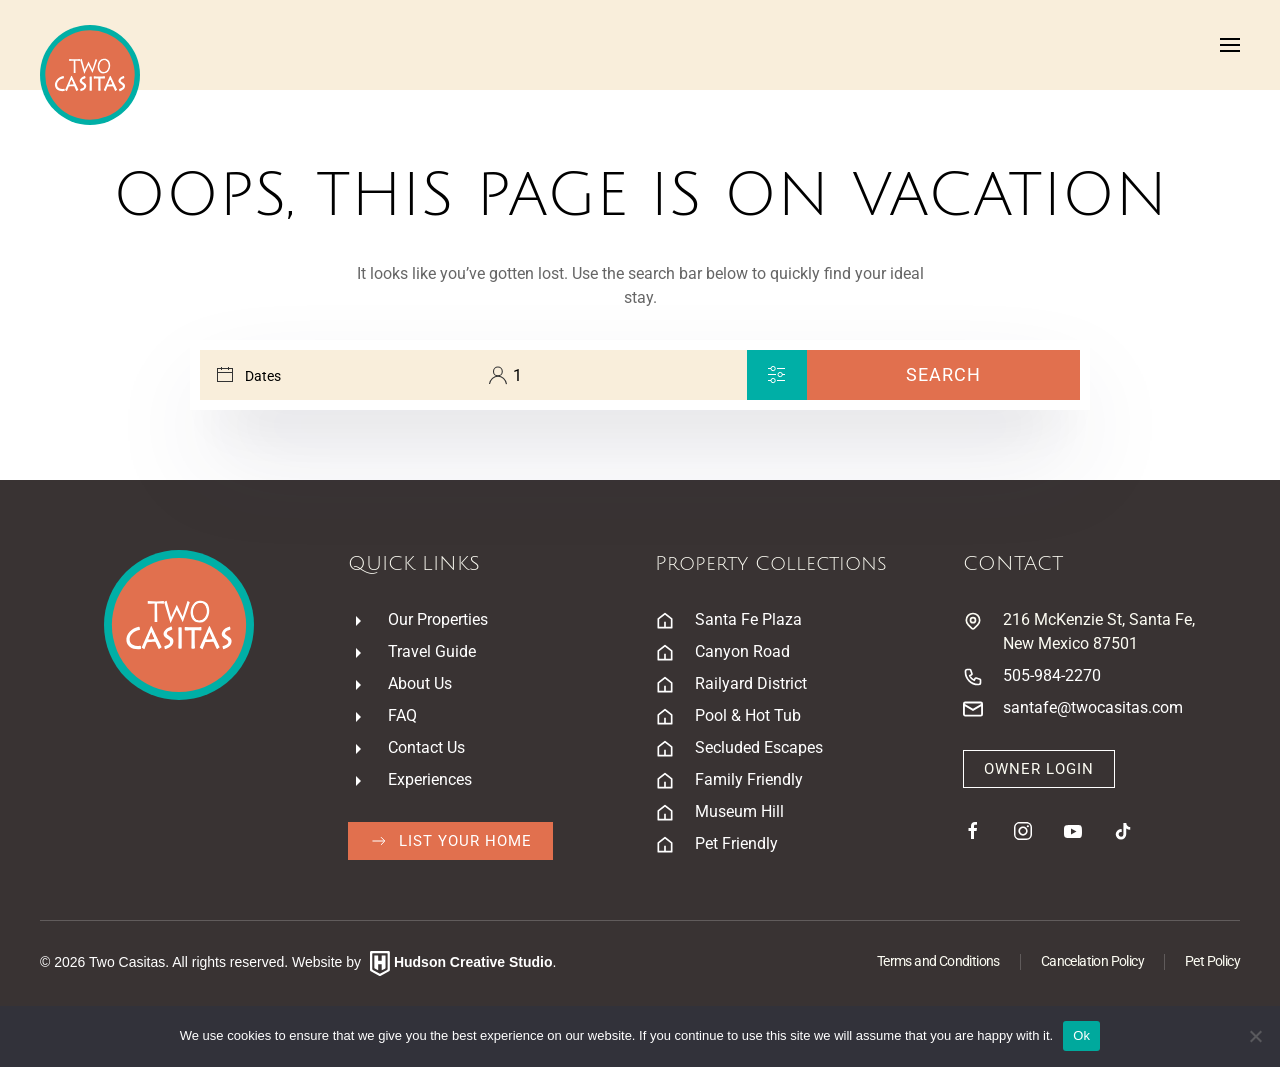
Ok (1081, 1035)
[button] (1230, 45)
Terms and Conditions (938, 961)
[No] (1255, 1036)
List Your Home (450, 841)
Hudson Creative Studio (473, 962)
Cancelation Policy (1092, 961)
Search (943, 374)
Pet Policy (1212, 961)
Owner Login (1039, 769)
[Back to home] (90, 75)
